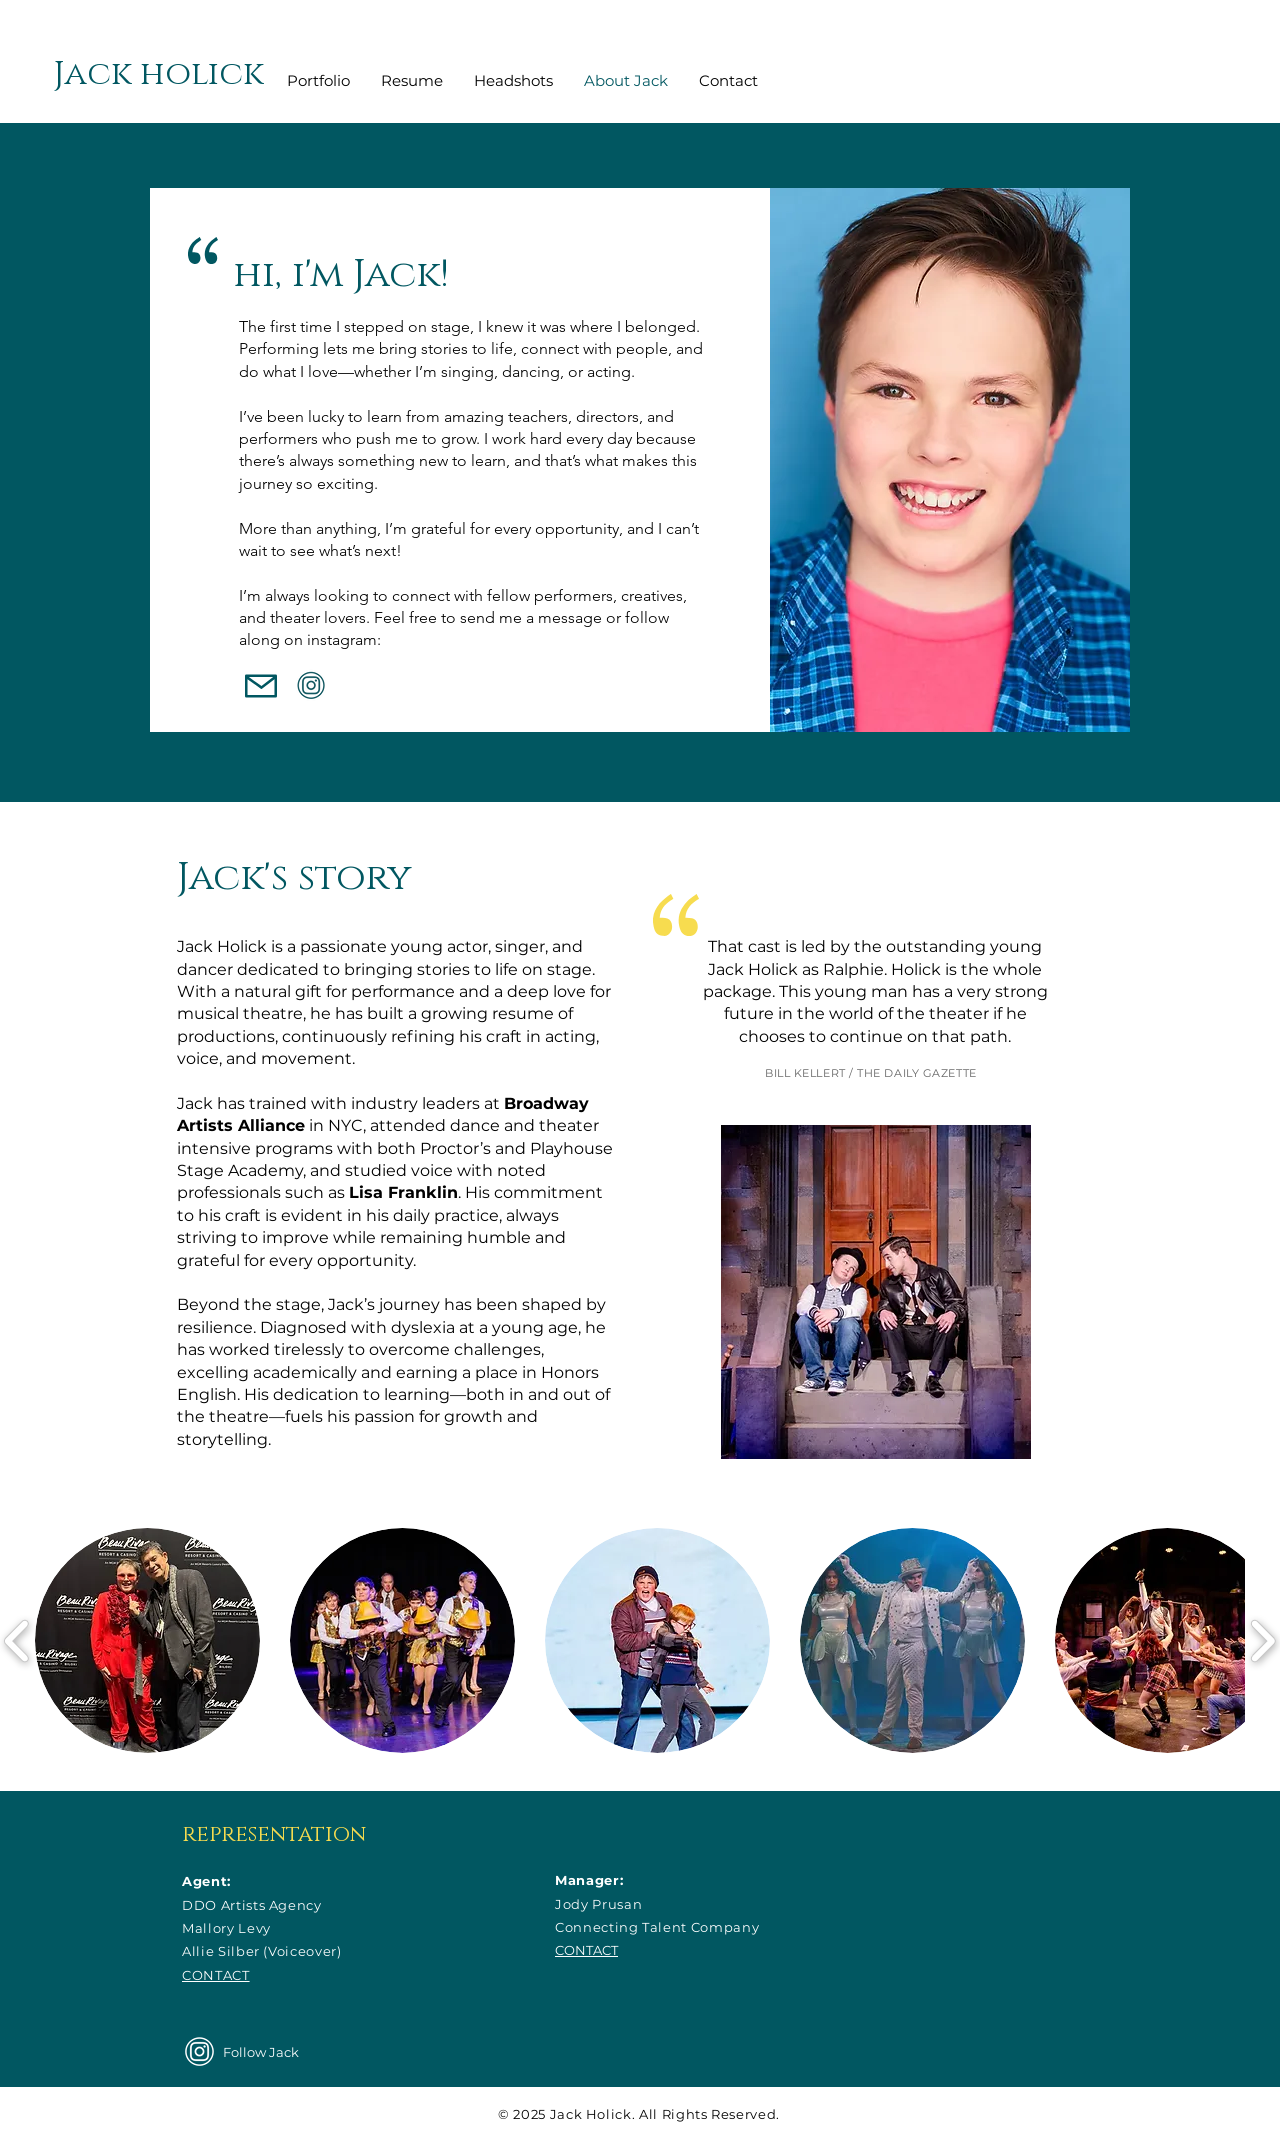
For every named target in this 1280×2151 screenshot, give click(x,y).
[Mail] (261, 686)
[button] (147, 1640)
